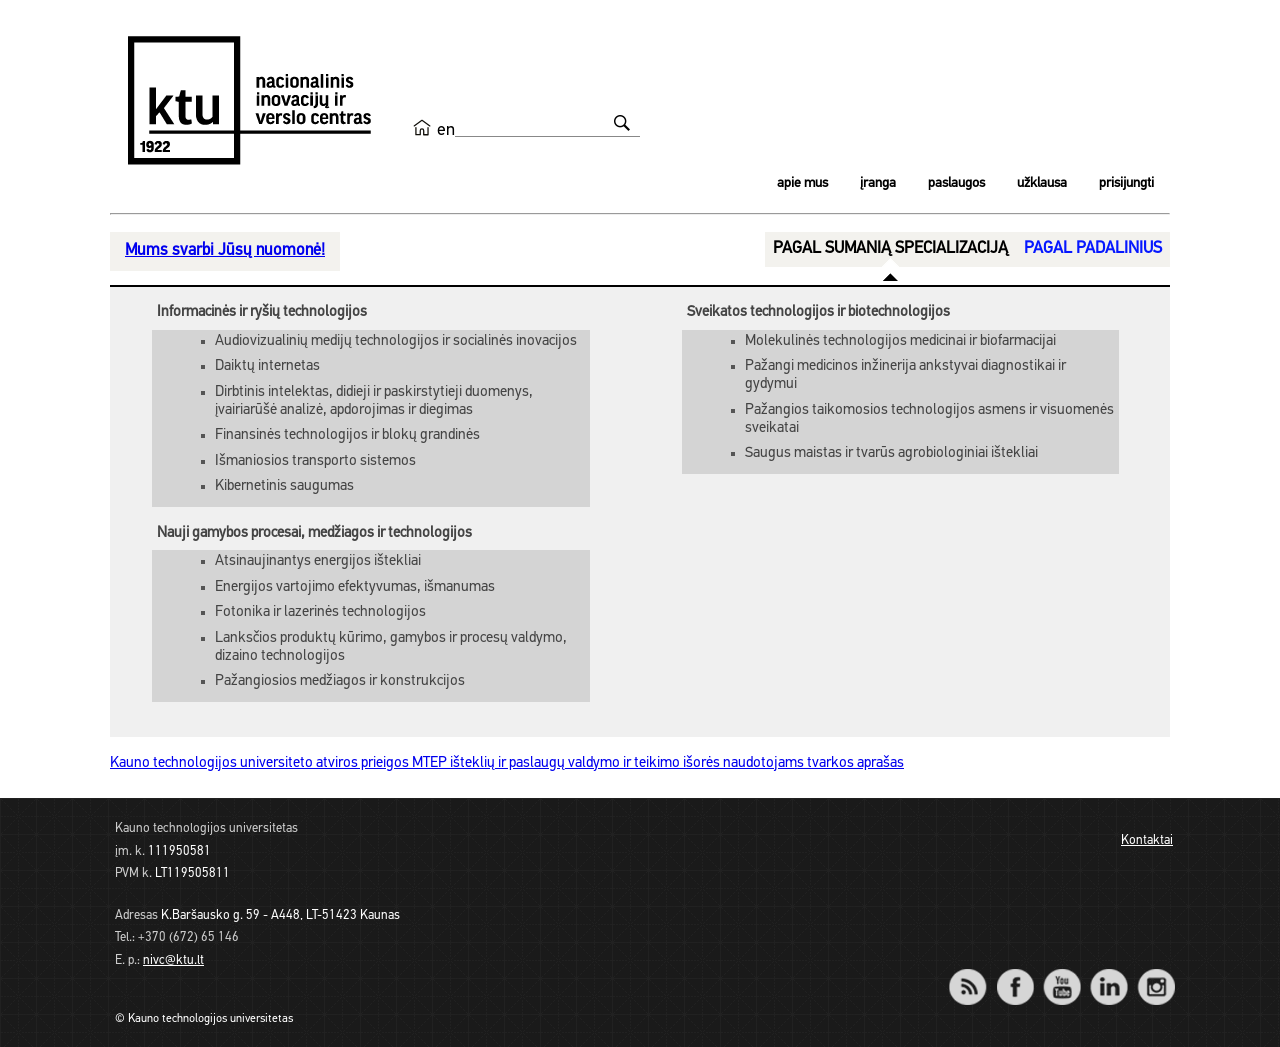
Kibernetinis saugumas (284, 486)
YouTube (1061, 973)
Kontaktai (1147, 840)
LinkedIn (1108, 973)
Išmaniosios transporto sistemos (315, 461)
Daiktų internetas (267, 366)
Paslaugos (956, 183)
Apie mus (802, 183)
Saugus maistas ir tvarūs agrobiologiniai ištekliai (891, 453)
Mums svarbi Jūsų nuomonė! (225, 251)
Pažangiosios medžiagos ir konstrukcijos (340, 681)
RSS (976, 973)
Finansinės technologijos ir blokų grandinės (347, 435)
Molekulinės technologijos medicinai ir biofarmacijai (900, 341)
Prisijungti (1126, 183)
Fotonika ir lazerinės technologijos (320, 612)
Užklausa (1042, 183)
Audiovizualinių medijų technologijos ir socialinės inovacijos (396, 341)
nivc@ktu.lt (173, 960)
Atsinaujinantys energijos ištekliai (318, 561)
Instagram (1155, 973)
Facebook (1014, 973)
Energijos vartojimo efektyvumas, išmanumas (355, 587)
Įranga (878, 183)
